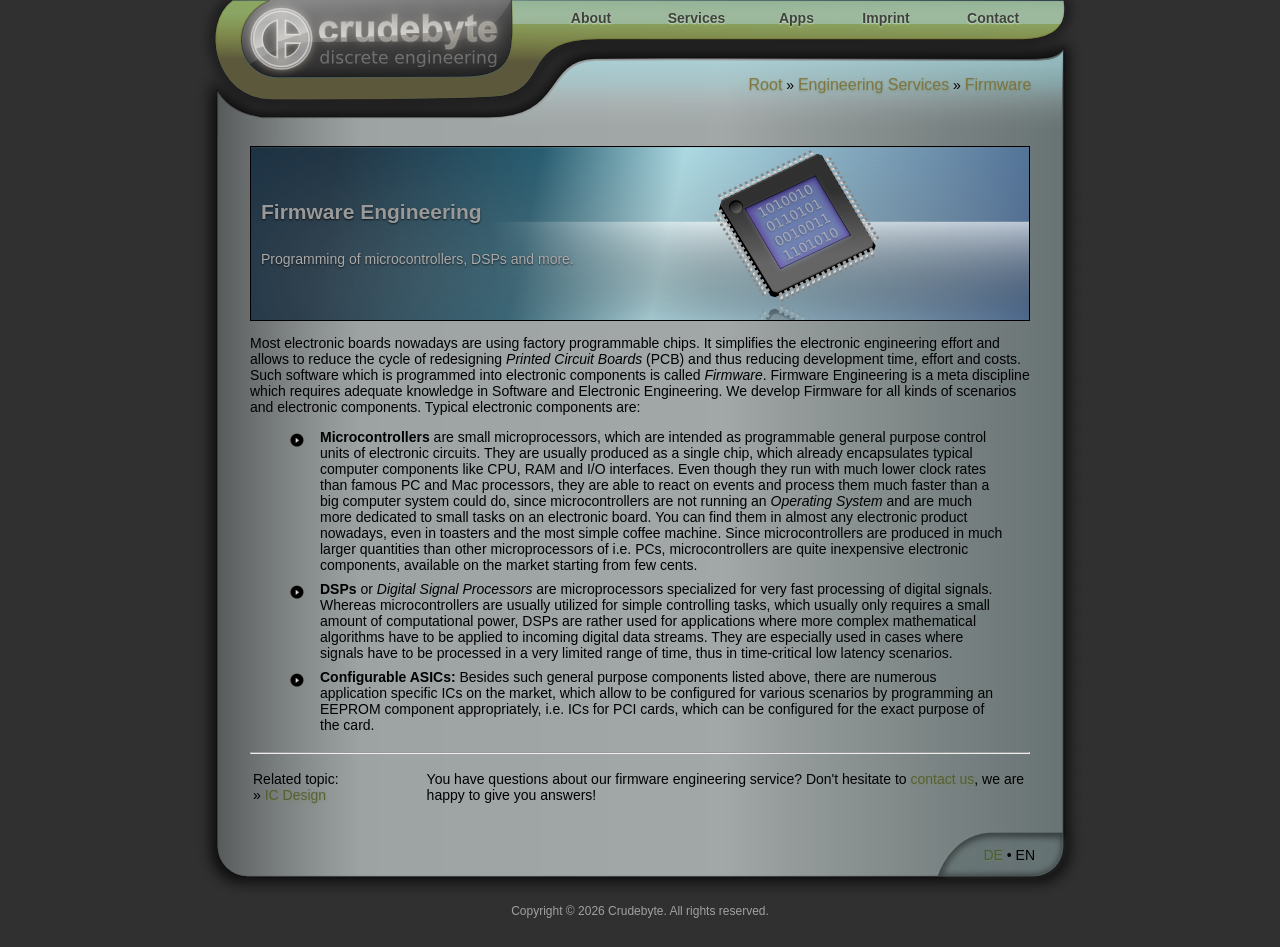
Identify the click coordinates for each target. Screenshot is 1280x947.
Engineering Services (873, 84)
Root (766, 84)
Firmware (998, 84)
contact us (943, 779)
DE (992, 855)
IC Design (295, 795)
